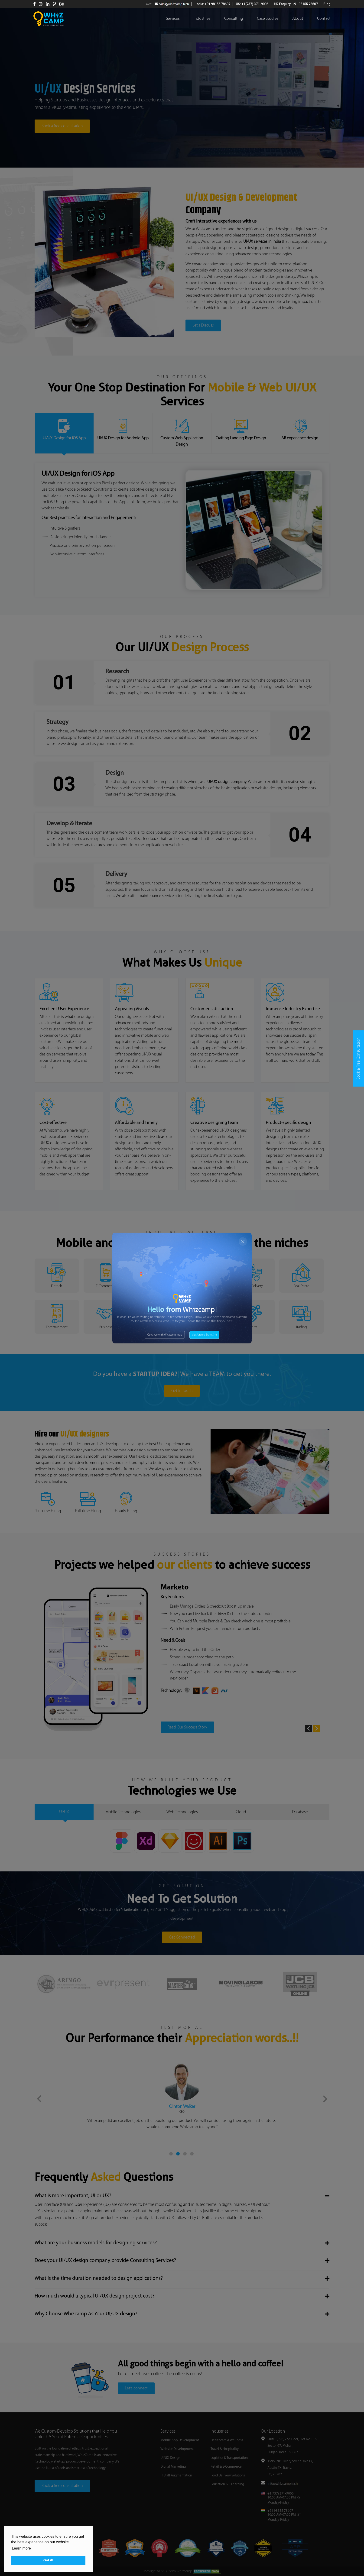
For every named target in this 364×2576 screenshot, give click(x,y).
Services (173, 18)
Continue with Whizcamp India (164, 1334)
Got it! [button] (48, 2560)
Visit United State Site (204, 1334)
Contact (324, 18)
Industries (202, 18)
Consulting (233, 18)
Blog (327, 4)
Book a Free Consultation (358, 1058)
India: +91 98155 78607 (212, 4)
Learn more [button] (21, 2548)
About (297, 18)
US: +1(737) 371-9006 (252, 4)
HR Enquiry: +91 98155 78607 (296, 4)
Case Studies (267, 18)
